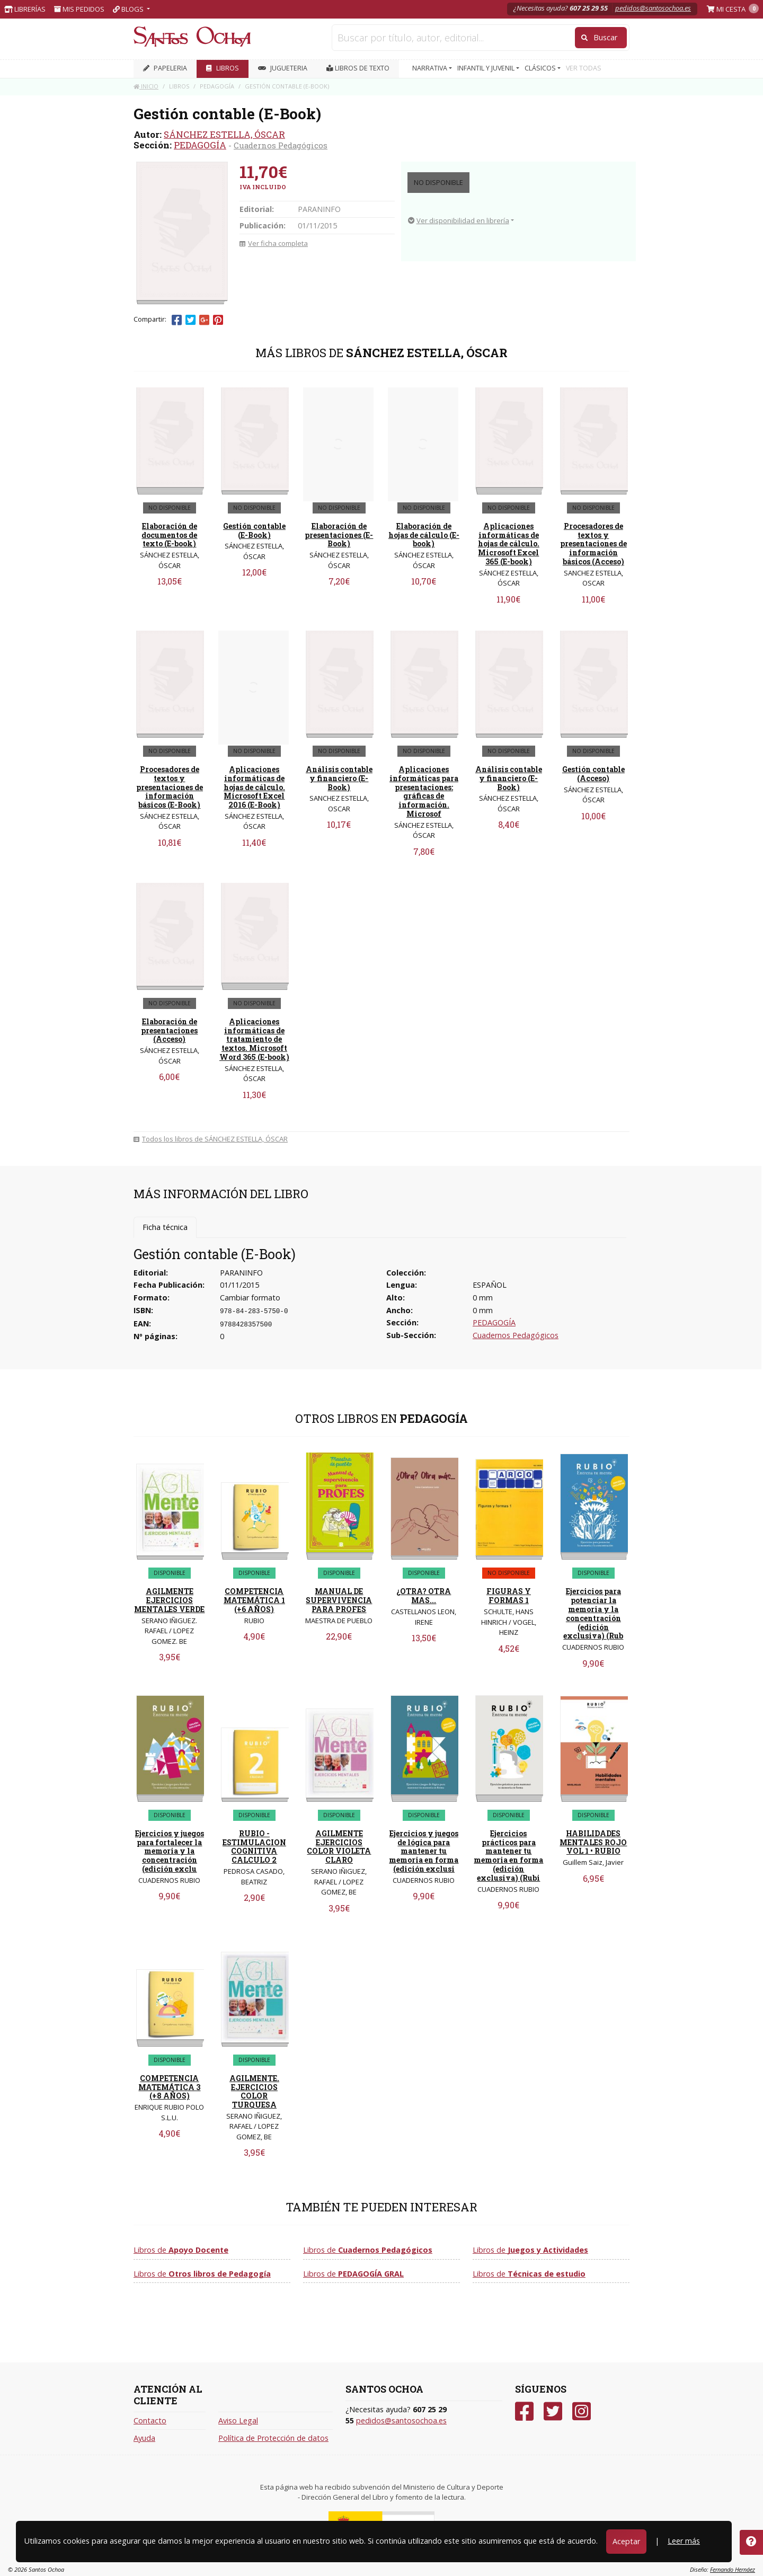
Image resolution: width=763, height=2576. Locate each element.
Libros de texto (357, 68)
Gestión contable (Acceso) (593, 773)
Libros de (181, 2250)
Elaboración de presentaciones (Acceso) (169, 1030)
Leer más (684, 2541)
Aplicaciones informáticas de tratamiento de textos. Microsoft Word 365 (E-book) (254, 1039)
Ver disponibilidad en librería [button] (458, 220)
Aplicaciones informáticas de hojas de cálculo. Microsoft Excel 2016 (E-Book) (254, 787)
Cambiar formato (250, 1298)
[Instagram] (581, 2411)
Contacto (150, 2420)
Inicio (146, 86)
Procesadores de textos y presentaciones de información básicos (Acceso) (593, 543)
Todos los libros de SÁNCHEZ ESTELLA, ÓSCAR (211, 1139)
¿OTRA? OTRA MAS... (423, 1595)
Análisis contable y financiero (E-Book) (339, 778)
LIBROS (222, 68)
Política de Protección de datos (273, 2438)
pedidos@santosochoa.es (653, 8)
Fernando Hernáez (732, 2569)
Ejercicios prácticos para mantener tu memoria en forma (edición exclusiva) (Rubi (508, 1855)
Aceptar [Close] (626, 2541)
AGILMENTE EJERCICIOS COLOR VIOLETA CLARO (339, 1846)
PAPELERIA (165, 68)
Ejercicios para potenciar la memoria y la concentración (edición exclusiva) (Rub (593, 1613)
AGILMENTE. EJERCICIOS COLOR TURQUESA (254, 2091)
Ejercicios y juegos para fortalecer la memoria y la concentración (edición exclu (169, 1851)
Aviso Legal (238, 2420)
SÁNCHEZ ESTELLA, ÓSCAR (224, 134)
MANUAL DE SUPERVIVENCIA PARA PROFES (339, 1600)
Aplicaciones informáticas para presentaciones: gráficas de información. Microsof (423, 791)
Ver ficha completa (273, 243)
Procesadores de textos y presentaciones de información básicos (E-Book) (169, 787)
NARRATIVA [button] (430, 68)
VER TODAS (583, 68)
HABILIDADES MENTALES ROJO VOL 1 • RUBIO (593, 1842)
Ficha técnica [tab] (165, 1227)
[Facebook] (524, 2411)
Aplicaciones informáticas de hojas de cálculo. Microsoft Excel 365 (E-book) (508, 543)
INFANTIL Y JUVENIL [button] (486, 68)
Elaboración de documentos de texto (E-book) (169, 535)
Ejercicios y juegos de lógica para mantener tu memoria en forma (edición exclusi (423, 1851)
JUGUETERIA (282, 68)
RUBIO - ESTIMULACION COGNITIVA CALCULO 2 (254, 1846)
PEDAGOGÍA (200, 145)
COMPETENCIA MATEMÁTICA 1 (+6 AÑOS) (254, 1600)
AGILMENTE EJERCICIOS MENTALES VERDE (169, 1600)
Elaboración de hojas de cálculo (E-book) (423, 535)
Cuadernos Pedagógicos (280, 145)
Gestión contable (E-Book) (254, 530)
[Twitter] (553, 2411)
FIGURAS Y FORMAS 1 (508, 1595)
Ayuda (144, 2438)
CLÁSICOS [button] (541, 68)
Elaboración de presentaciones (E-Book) (339, 535)
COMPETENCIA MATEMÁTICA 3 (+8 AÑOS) (169, 2087)
